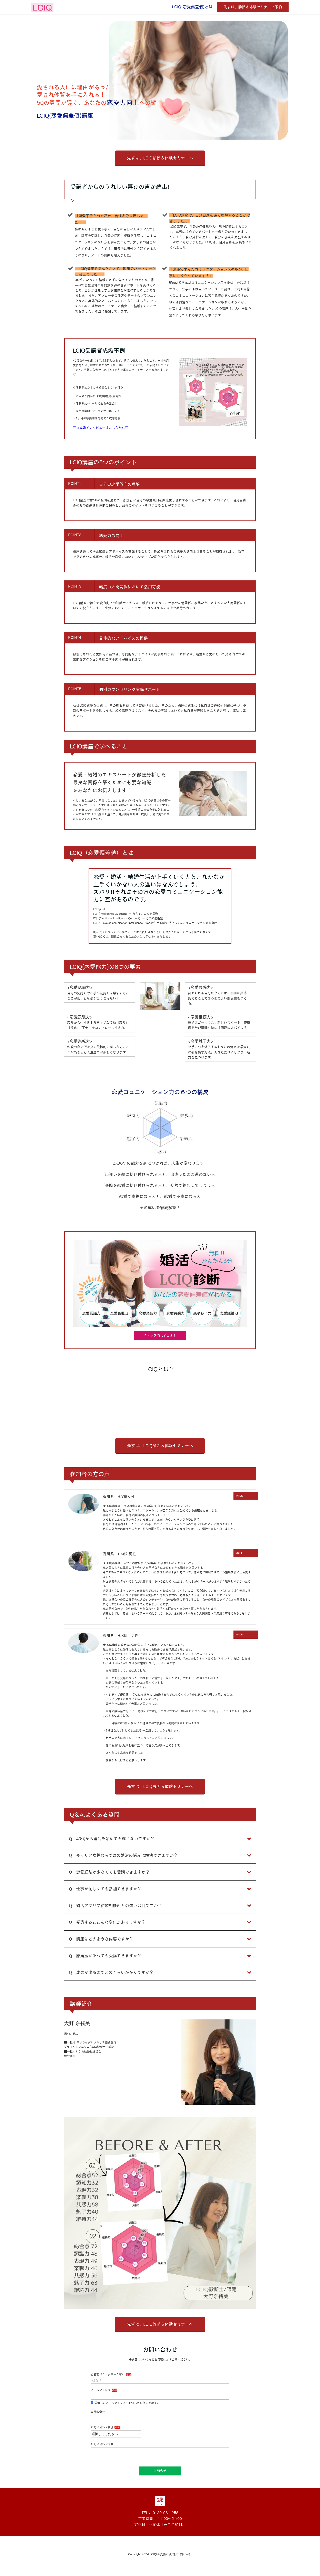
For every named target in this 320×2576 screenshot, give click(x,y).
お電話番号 (98, 2411)
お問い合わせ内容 (102, 2444)
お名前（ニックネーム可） (108, 2374)
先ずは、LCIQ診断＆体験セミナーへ (160, 158)
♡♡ (100, 427)
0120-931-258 (165, 2516)
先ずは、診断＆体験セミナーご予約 (252, 7)
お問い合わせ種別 (102, 2427)
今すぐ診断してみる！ (160, 1335)
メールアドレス (101, 2390)
